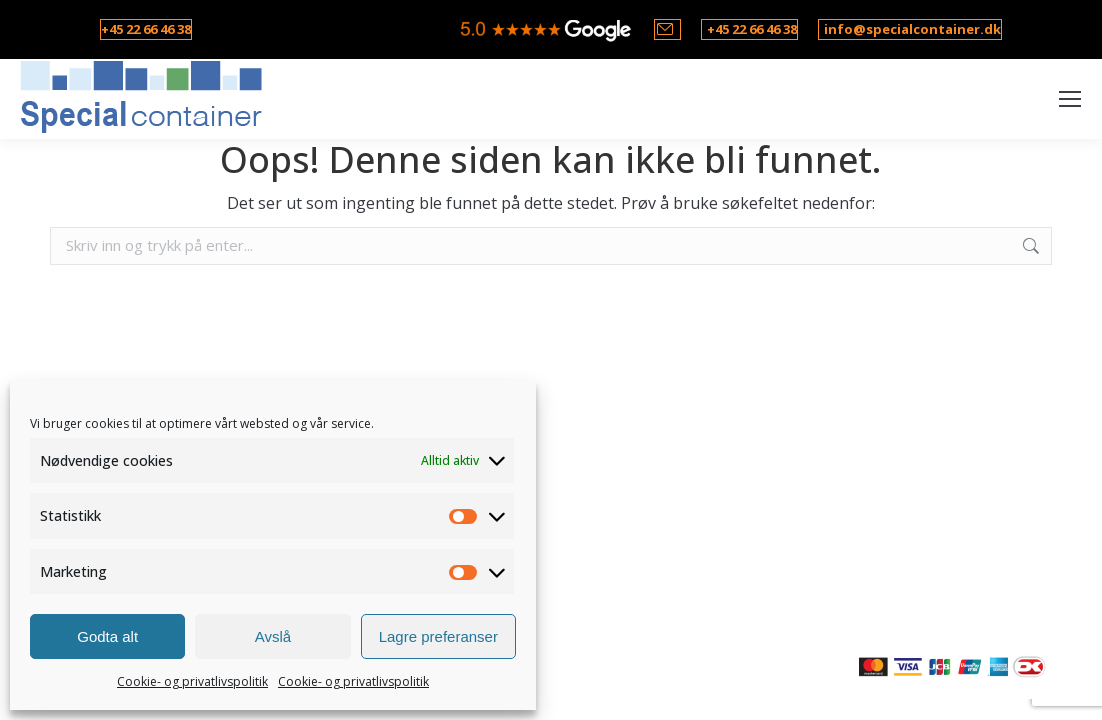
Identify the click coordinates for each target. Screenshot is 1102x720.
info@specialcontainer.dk (912, 29)
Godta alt (107, 636)
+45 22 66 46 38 (146, 29)
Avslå (273, 636)
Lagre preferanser (438, 636)
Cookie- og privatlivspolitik (192, 681)
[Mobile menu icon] (1070, 99)
